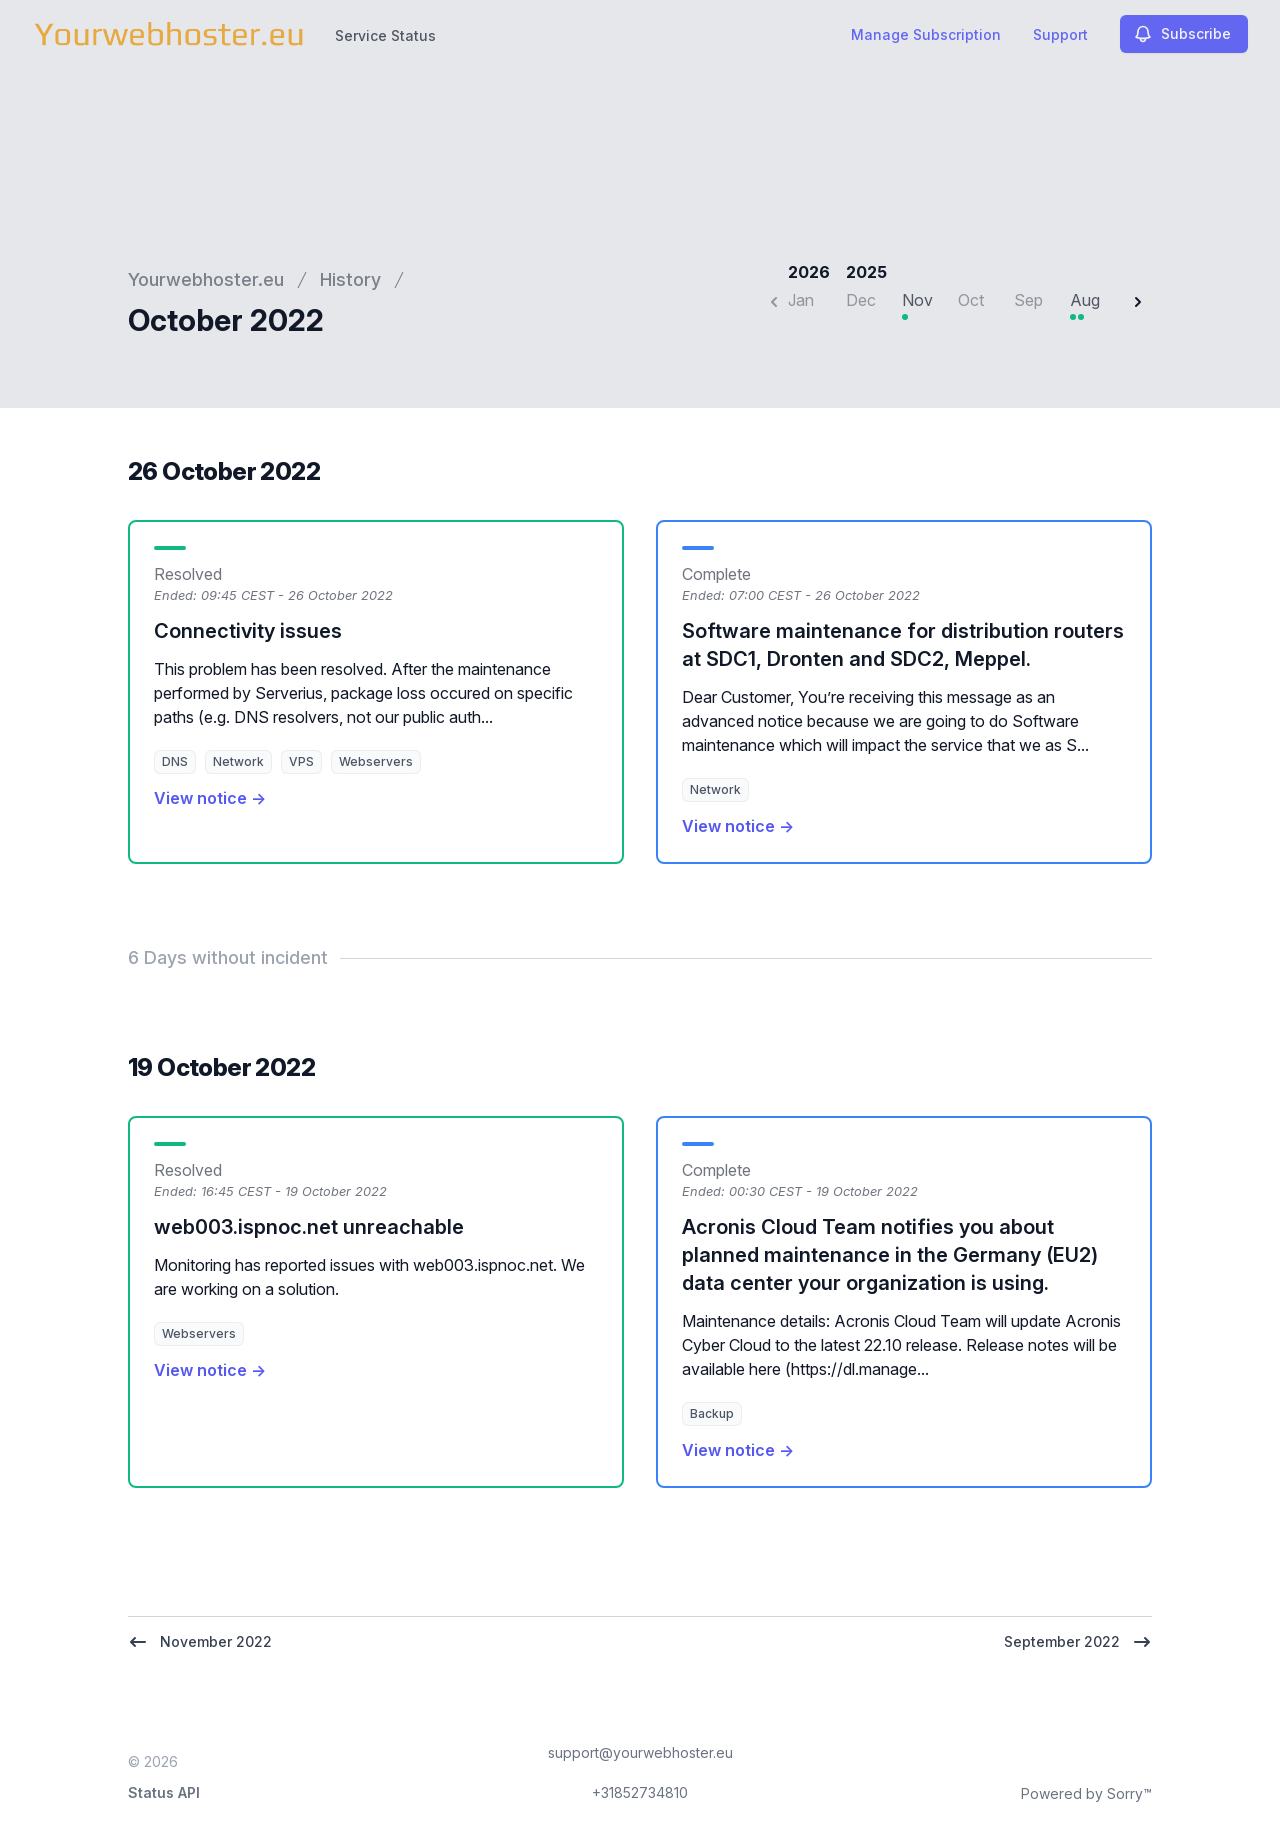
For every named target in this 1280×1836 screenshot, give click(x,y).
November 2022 (200, 1642)
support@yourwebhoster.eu (640, 1752)
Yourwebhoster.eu (206, 279)
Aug (1085, 300)
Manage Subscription (926, 34)
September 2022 (1078, 1642)
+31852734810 (640, 1792)
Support (1060, 34)
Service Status (385, 35)
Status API (164, 1792)
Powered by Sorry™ (1086, 1793)
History (350, 279)
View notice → (210, 798)
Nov (917, 300)
